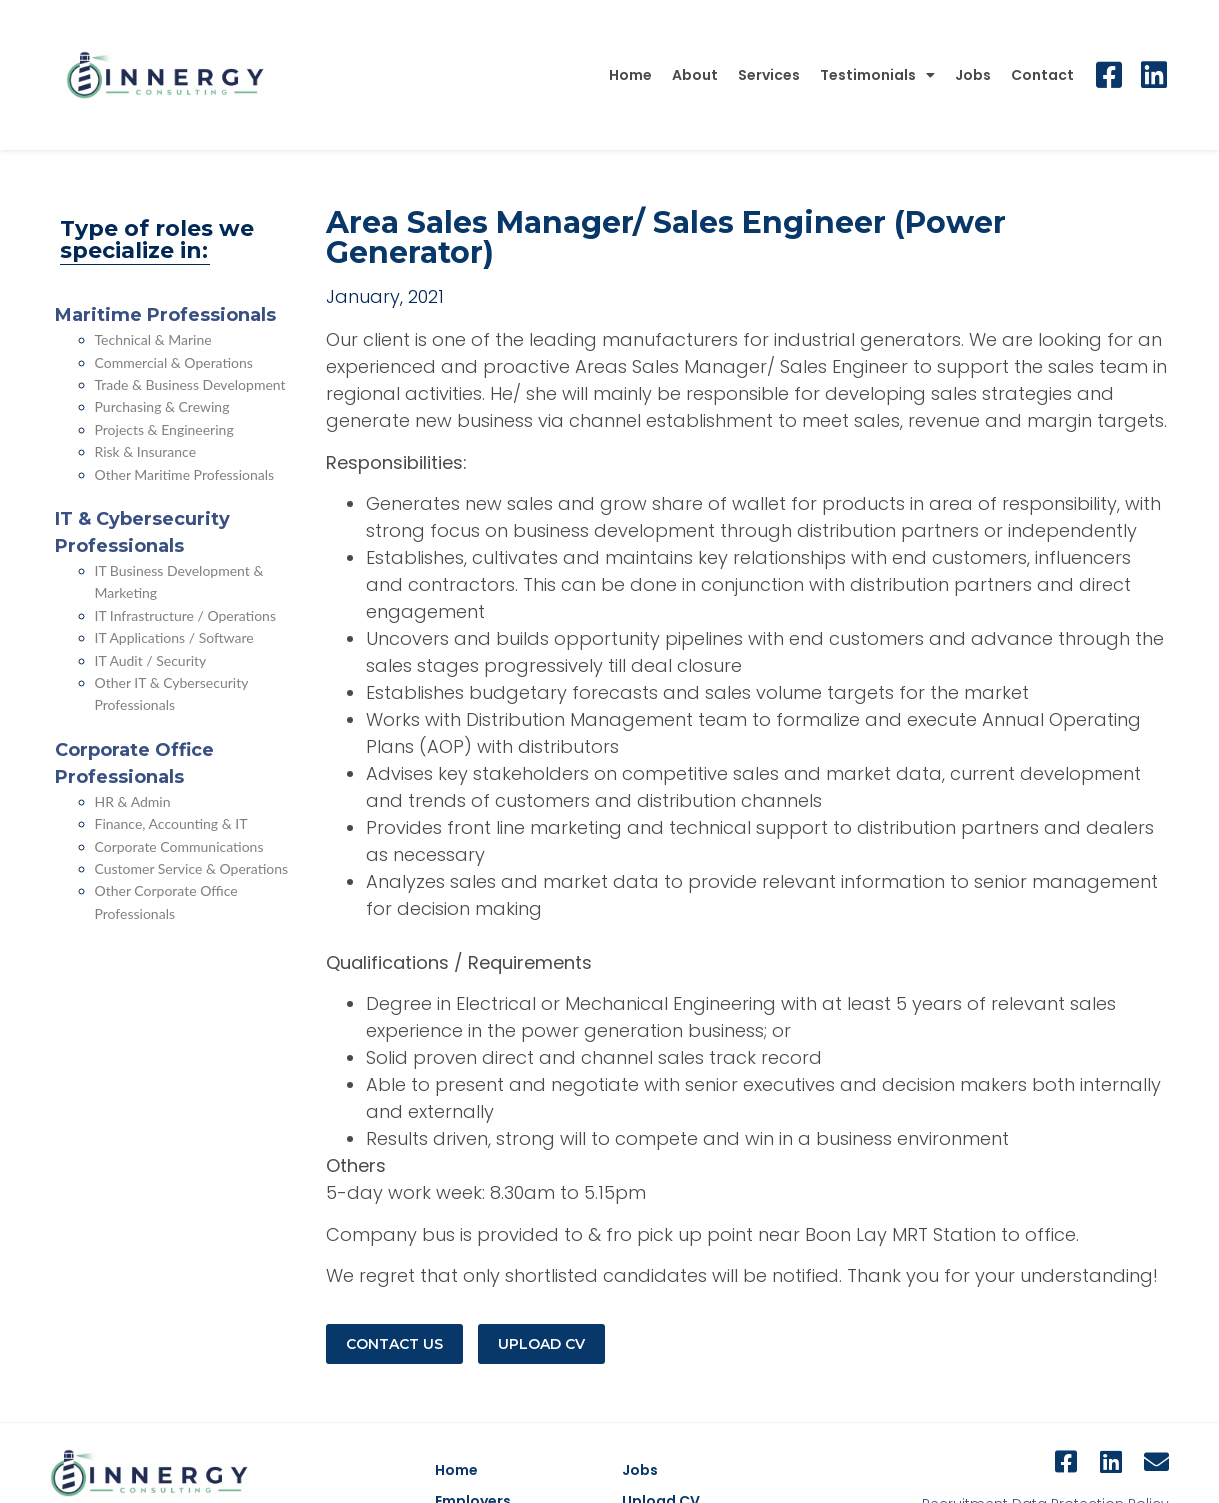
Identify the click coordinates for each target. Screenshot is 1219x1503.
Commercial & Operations (174, 362)
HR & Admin (133, 801)
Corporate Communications (179, 846)
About (695, 75)
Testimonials (877, 75)
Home (630, 75)
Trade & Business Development (190, 384)
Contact (1042, 75)
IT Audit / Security (151, 660)
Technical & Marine (153, 339)
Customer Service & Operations (192, 868)
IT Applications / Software (174, 637)
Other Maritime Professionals (185, 474)
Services (769, 75)
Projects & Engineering (164, 429)
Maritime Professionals (165, 315)
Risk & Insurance (146, 451)
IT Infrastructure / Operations (186, 615)
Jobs (973, 75)
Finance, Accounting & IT (171, 823)
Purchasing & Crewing (162, 406)
